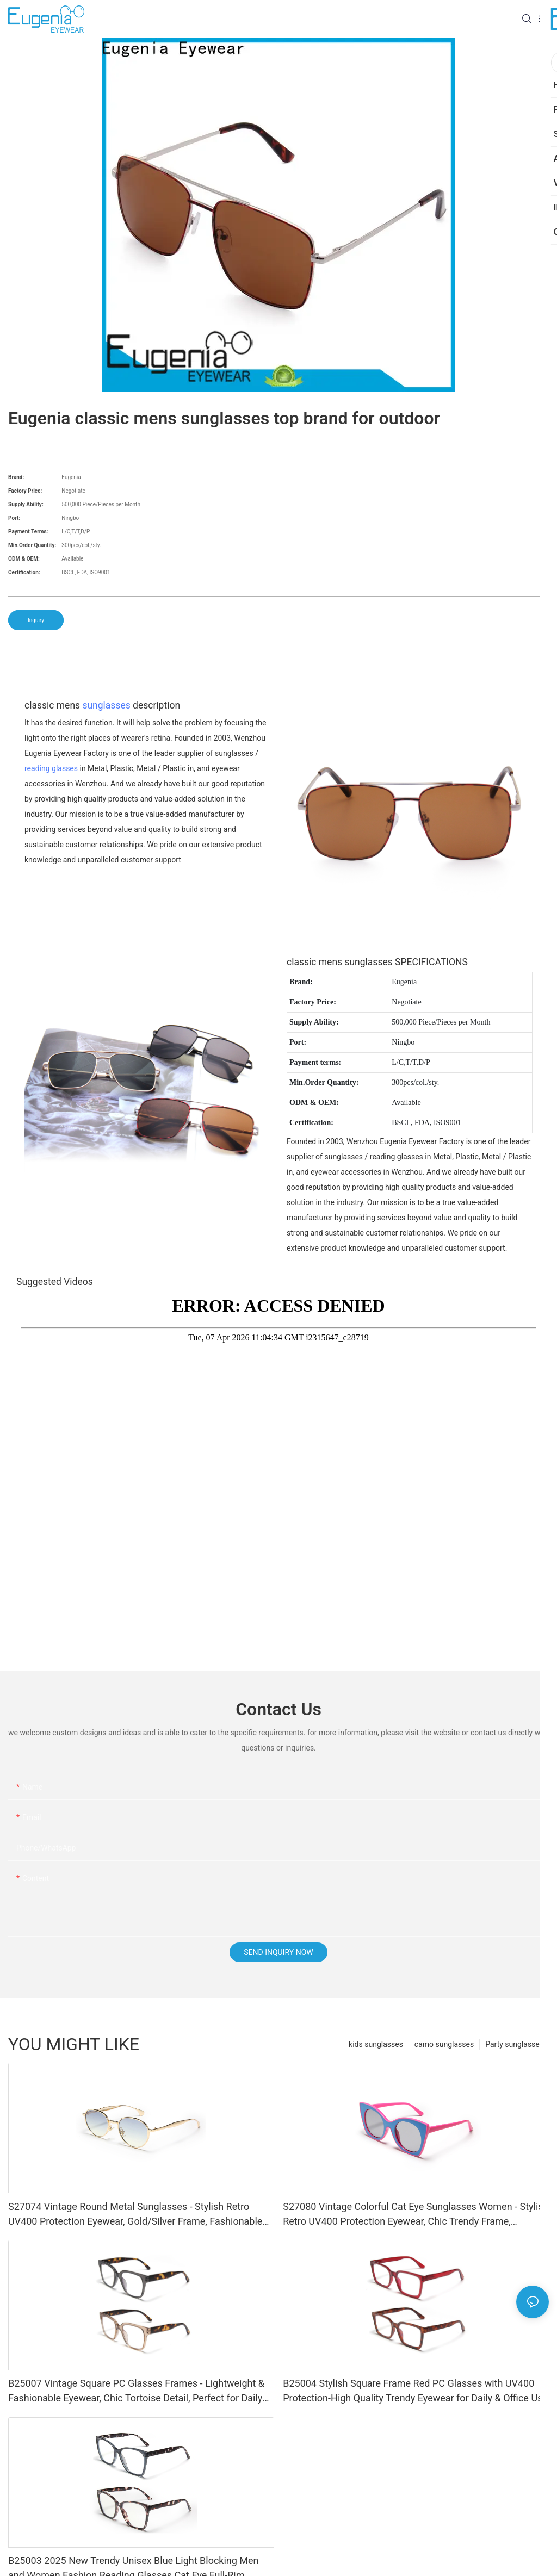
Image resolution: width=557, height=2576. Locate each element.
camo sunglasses (444, 2044)
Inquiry (36, 620)
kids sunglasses (376, 2044)
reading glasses (51, 768)
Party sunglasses (514, 2044)
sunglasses (106, 705)
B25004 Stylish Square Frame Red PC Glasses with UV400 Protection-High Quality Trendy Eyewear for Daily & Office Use (415, 2391)
